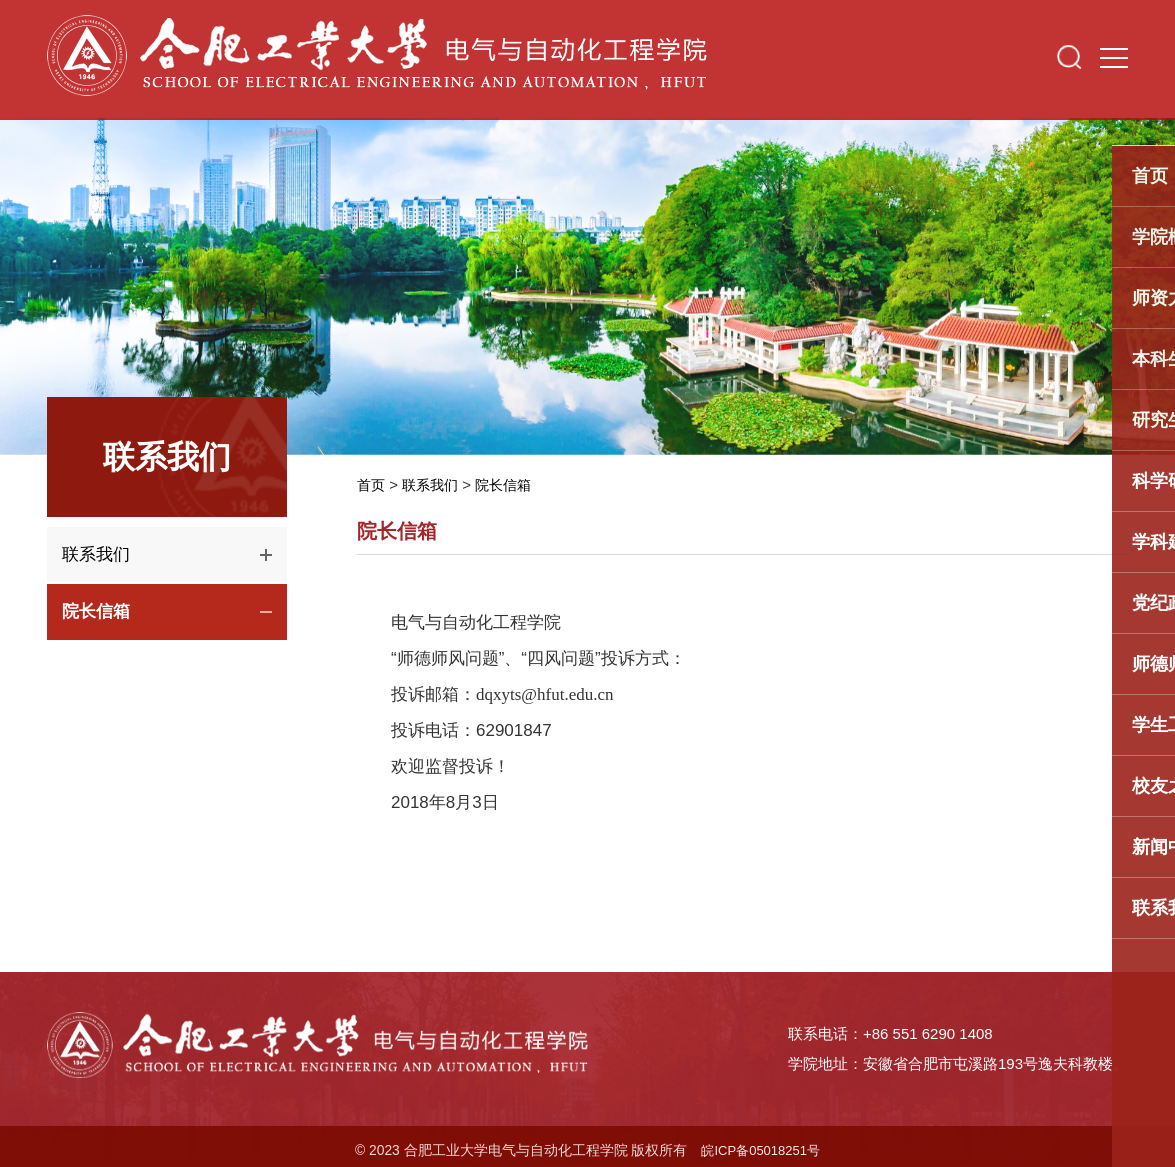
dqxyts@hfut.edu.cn (544, 693)
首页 (372, 484)
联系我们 (434, 484)
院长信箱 (511, 484)
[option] (587, 276)
